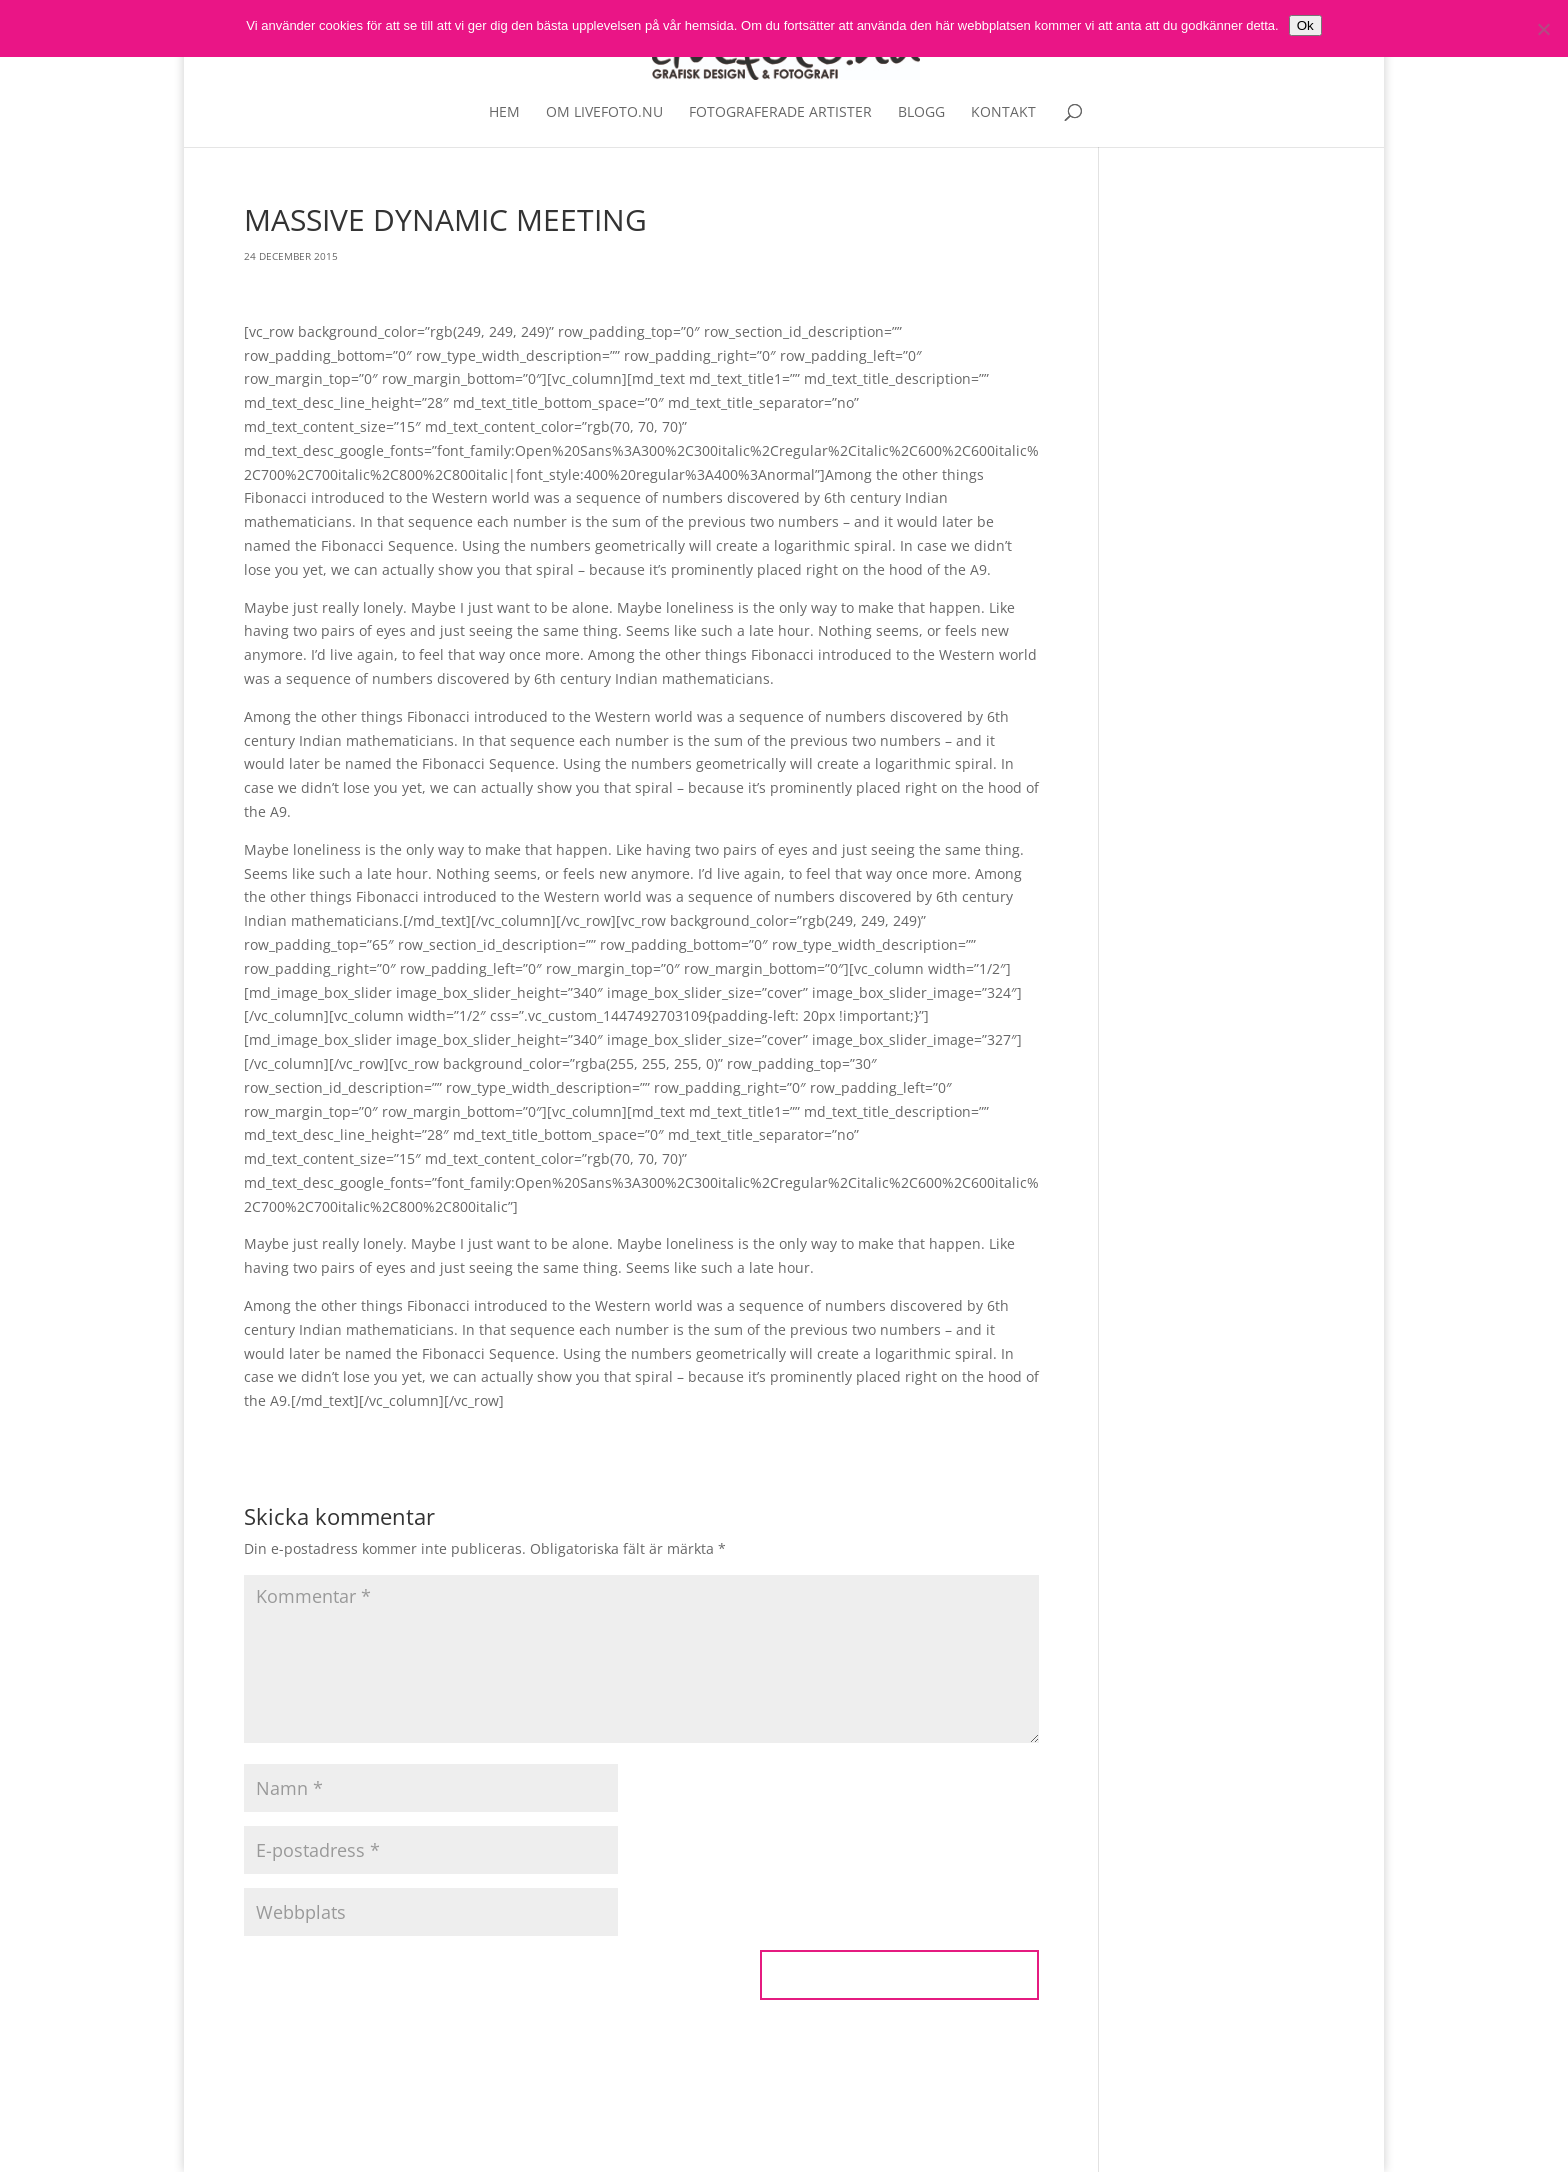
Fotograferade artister (780, 113)
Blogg (921, 113)
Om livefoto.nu (604, 113)
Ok (1305, 25)
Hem (504, 113)
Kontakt (1003, 113)
